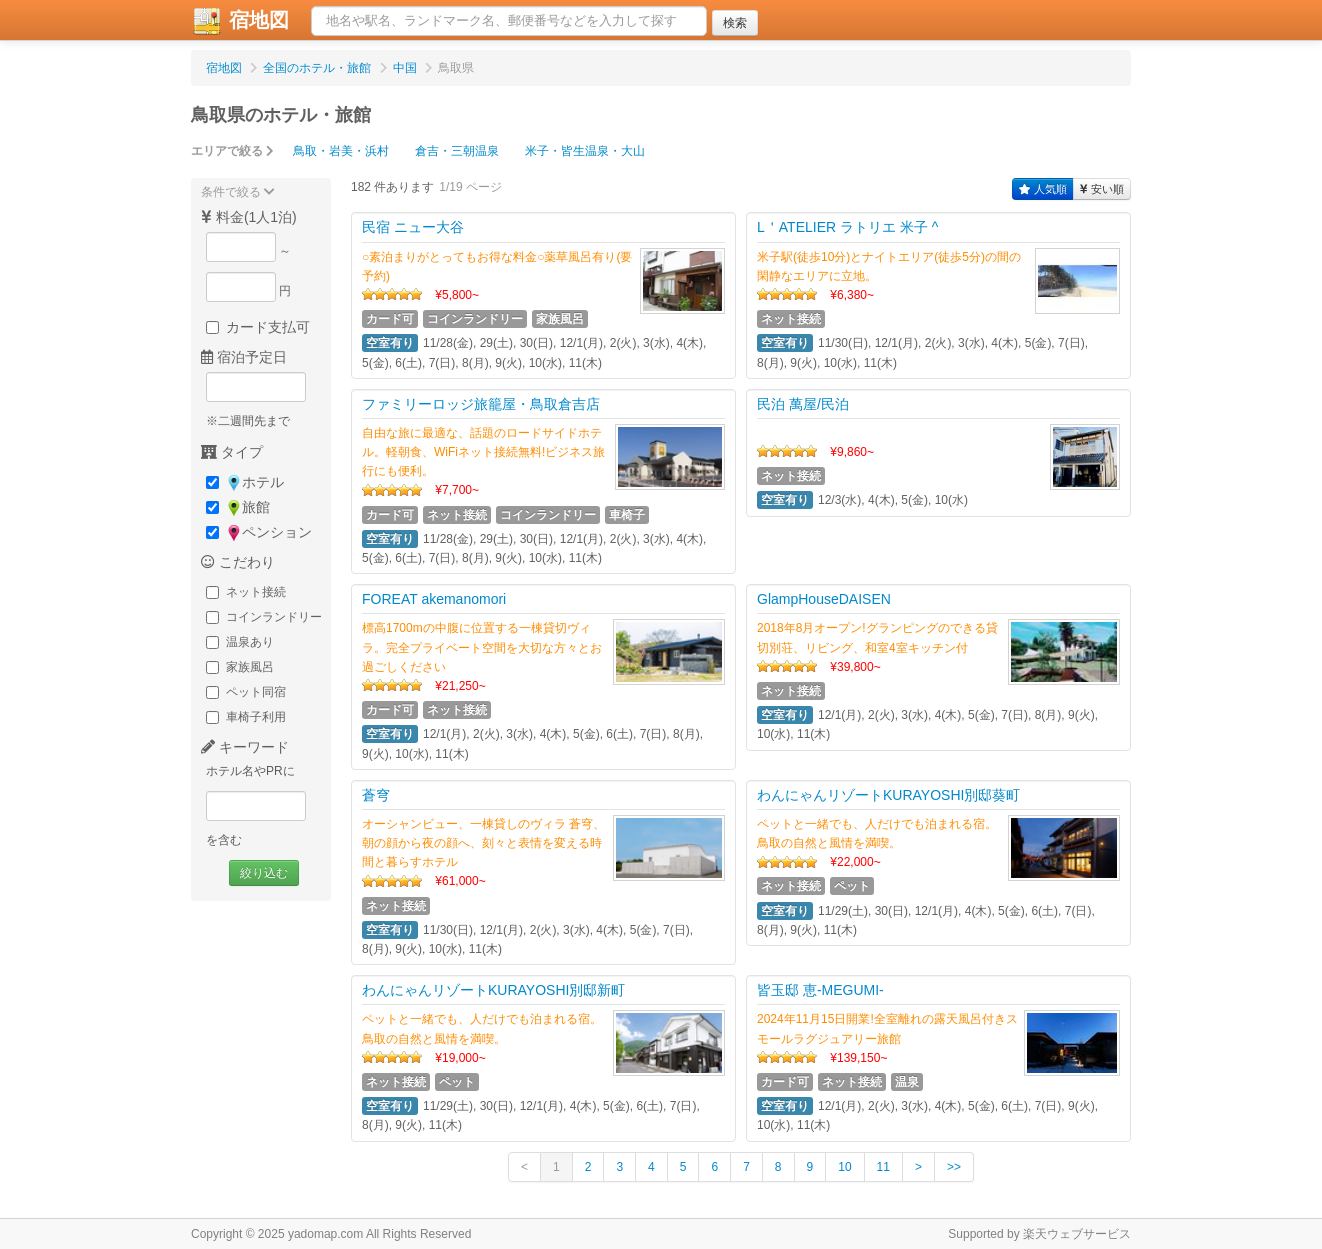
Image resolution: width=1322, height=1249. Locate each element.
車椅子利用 (246, 717)
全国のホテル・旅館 (317, 68)
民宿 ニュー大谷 (413, 227)
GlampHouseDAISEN (824, 599)
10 (844, 1167)
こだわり (238, 562)
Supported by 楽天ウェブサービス (1039, 1234)
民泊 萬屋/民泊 (803, 404)
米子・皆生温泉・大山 (585, 151)
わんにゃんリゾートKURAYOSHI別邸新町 (493, 990)
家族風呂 (240, 667)
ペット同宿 (246, 692)
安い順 (1102, 189)
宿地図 (240, 21)
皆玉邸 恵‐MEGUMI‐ (820, 990)
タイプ (232, 452)
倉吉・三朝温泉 (457, 151)
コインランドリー (264, 617)
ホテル (245, 482)
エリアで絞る (232, 151)
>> (954, 1167)
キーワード (245, 747)
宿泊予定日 (244, 357)
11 (883, 1167)
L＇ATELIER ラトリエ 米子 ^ (847, 227)
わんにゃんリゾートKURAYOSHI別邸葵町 (888, 795)
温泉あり (240, 642)
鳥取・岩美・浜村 (341, 151)
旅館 (238, 507)
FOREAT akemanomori (434, 599)
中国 (405, 68)
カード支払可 (258, 327)
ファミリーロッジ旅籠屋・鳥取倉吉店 (481, 404)
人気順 (1043, 189)
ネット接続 (246, 592)
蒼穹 (376, 795)
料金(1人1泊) (249, 217)
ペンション (259, 532)
